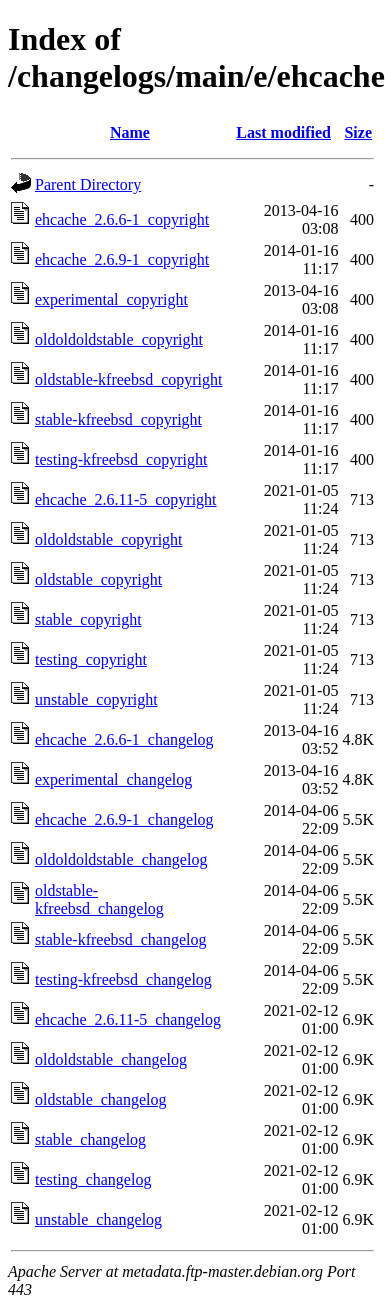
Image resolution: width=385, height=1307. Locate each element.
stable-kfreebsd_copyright (118, 419)
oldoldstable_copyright (109, 539)
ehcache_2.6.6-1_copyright (122, 219)
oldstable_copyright (98, 579)
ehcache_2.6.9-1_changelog (124, 819)
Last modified (283, 132)
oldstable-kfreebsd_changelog (99, 899)
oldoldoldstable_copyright (119, 339)
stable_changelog (90, 1139)
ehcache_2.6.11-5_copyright (126, 499)
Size (358, 132)
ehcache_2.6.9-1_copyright (122, 259)
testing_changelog (93, 1179)
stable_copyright (88, 619)
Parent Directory (88, 184)
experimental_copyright (111, 299)
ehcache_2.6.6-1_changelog (124, 739)
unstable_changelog (98, 1219)
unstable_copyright (96, 699)
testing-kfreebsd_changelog (123, 979)
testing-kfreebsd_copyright (121, 459)
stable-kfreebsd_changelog (120, 939)
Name (130, 132)
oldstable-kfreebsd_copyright (129, 379)
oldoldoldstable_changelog (121, 859)
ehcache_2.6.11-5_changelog (128, 1019)
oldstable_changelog (101, 1099)
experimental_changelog (113, 779)
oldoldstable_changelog (111, 1059)
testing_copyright (91, 659)
